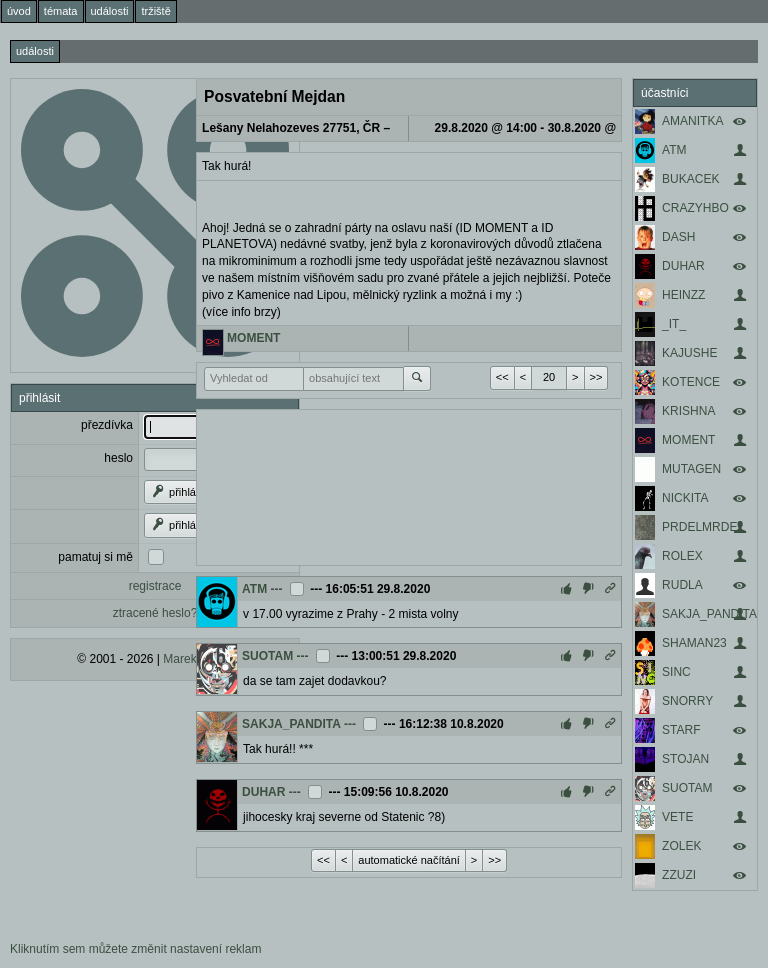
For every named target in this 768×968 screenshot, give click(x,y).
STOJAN (685, 759)
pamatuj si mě (95, 557)
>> (596, 377)
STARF (681, 730)
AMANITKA (692, 121)
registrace (155, 586)
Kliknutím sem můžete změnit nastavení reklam (135, 949)
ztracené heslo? (155, 613)
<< (502, 377)
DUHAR (683, 266)
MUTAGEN (691, 469)
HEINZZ (683, 295)
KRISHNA (688, 411)
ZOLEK (681, 846)
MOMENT (688, 440)
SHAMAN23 (694, 643)
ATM (674, 150)
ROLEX (682, 556)
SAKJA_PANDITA (709, 614)
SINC (676, 672)
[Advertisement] (409, 485)
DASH (678, 237)
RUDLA (682, 585)
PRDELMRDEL (703, 527)
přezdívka (107, 425)
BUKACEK (690, 179)
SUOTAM (687, 788)
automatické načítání (409, 860)
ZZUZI (679, 875)
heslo (118, 458)
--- (277, 589)
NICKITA (685, 498)
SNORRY (687, 701)
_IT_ (674, 324)
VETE (677, 817)
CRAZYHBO (695, 208)
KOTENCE (691, 382)
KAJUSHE (689, 353)
